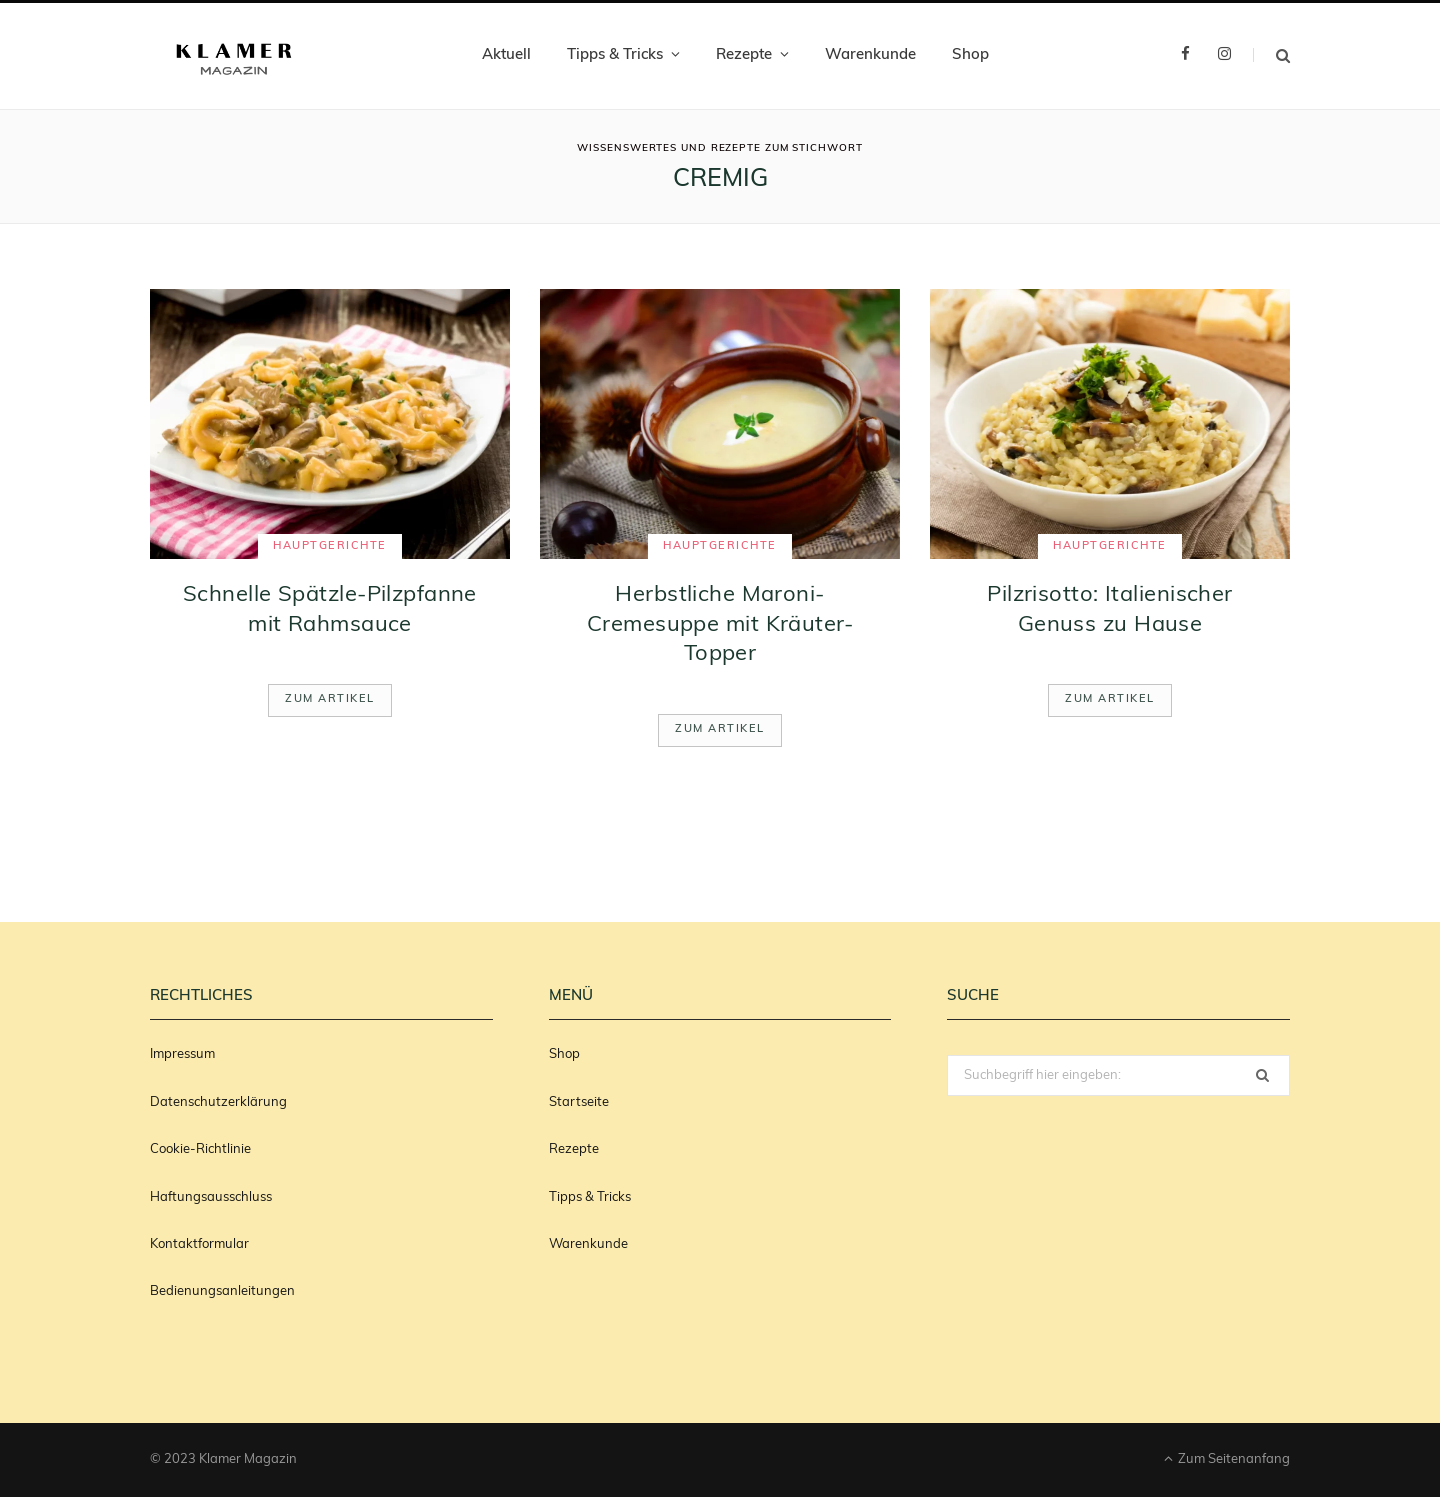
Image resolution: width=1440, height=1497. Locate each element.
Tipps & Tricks (615, 55)
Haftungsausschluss (211, 1197)
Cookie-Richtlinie (200, 1149)
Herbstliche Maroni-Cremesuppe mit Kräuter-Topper (720, 625)
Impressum (182, 1054)
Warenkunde (870, 55)
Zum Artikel (330, 699)
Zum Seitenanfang (1227, 1458)
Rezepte (744, 55)
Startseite (579, 1102)
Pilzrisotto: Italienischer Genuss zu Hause (1109, 610)
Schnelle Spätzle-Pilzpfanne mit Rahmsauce (330, 610)
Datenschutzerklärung (218, 1102)
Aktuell (506, 55)
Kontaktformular (199, 1244)
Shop (970, 55)
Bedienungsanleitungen (222, 1291)
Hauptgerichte (330, 546)
